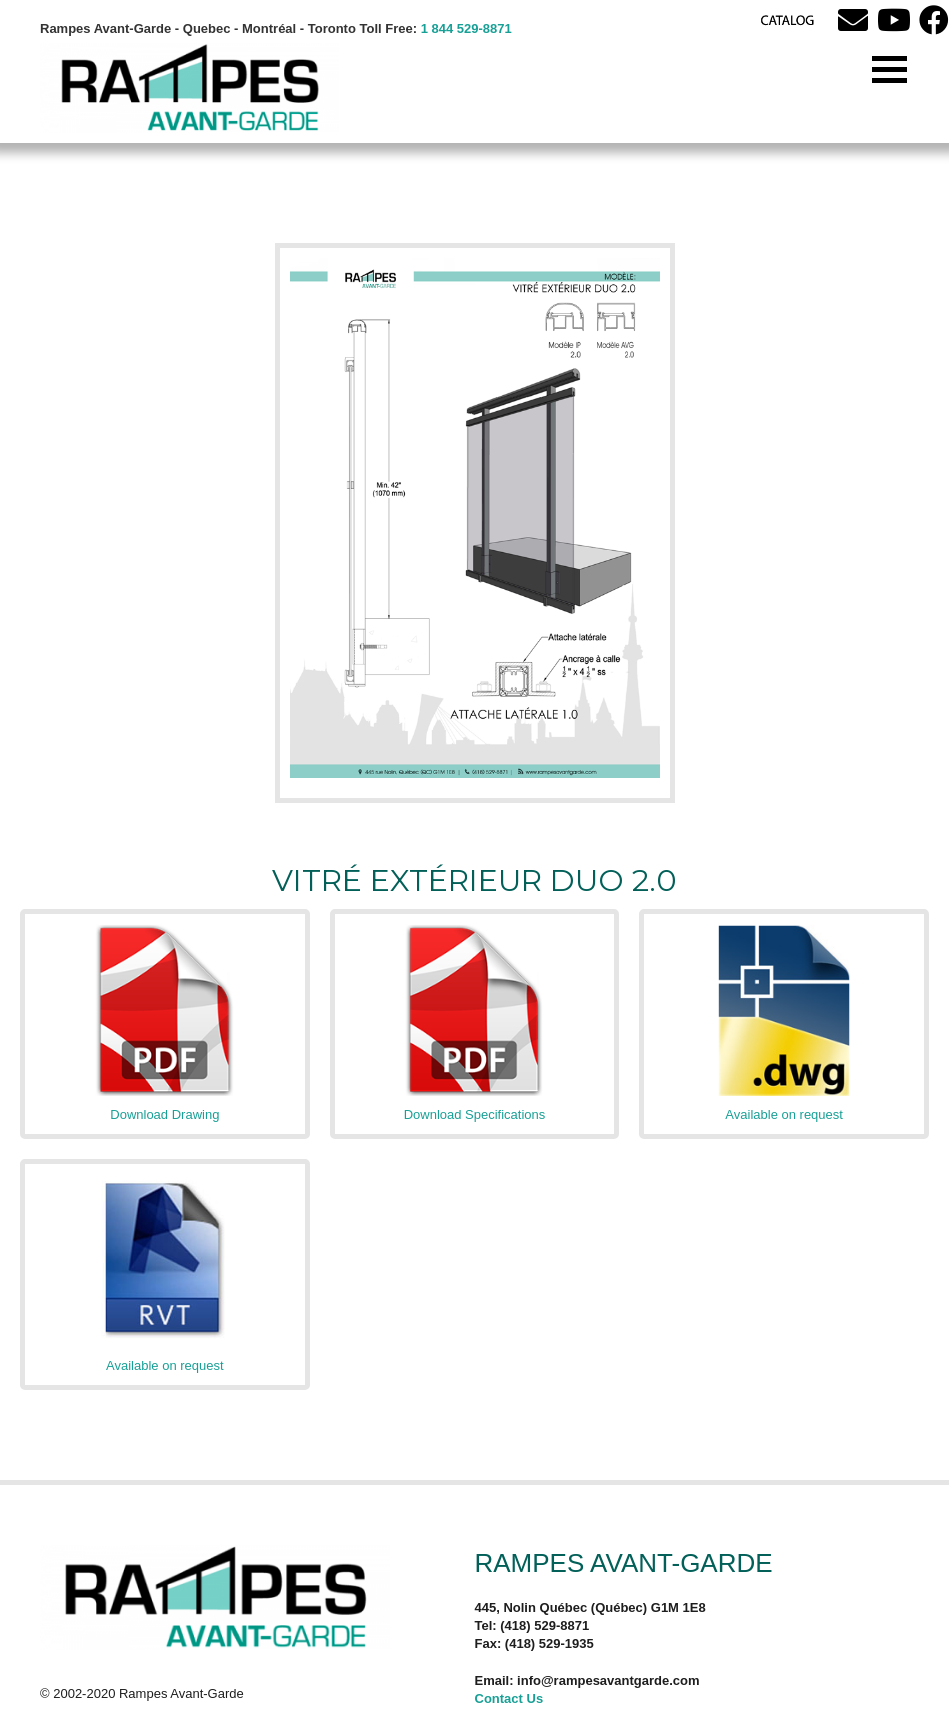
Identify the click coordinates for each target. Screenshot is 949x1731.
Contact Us (509, 1698)
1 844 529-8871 (466, 28)
